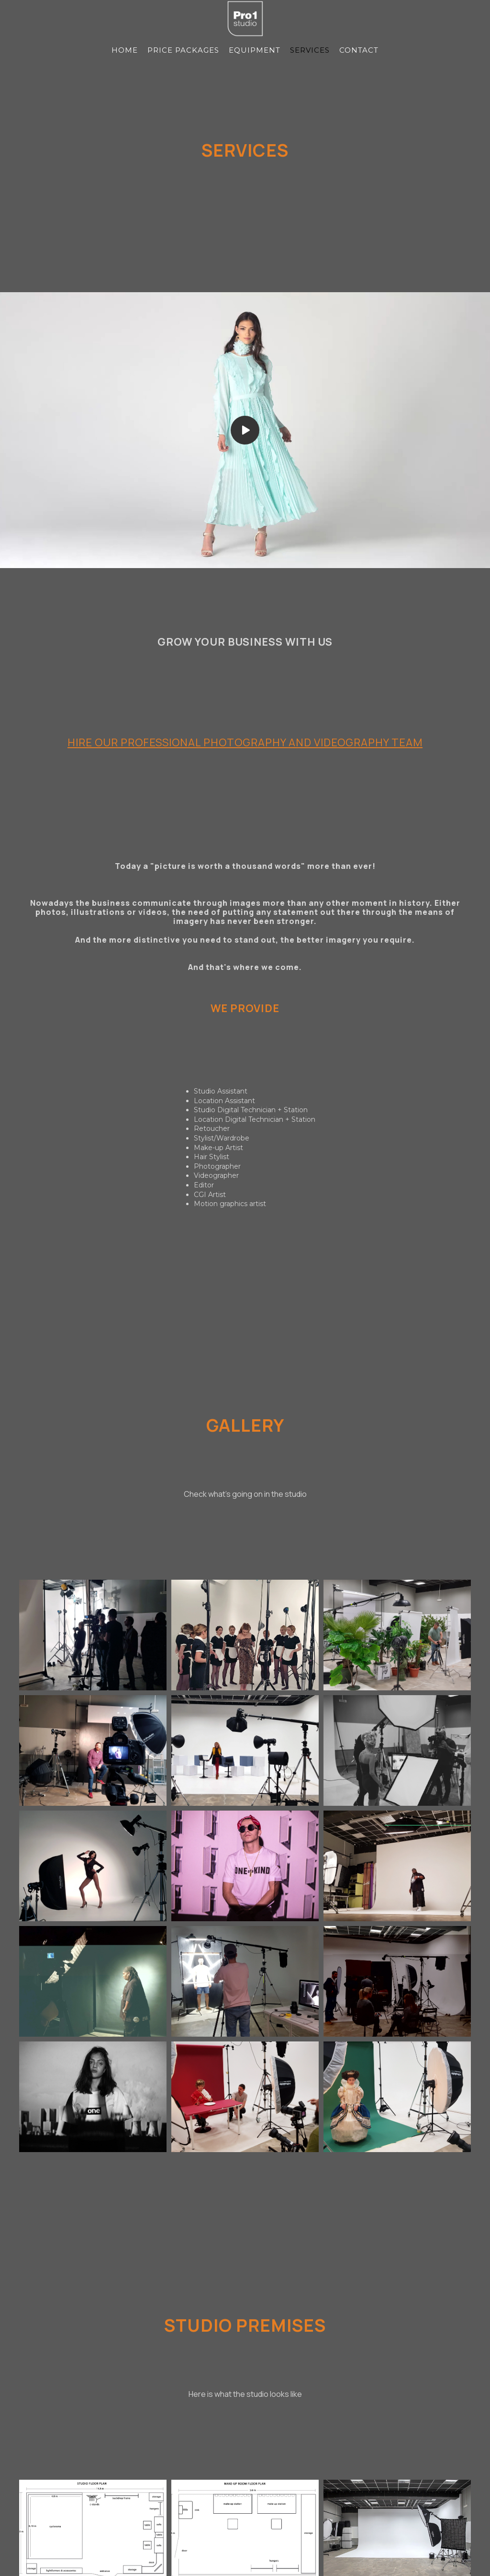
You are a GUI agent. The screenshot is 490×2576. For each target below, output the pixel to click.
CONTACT (359, 50)
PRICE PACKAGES (183, 50)
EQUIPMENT (254, 50)
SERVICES (310, 50)
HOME (124, 50)
